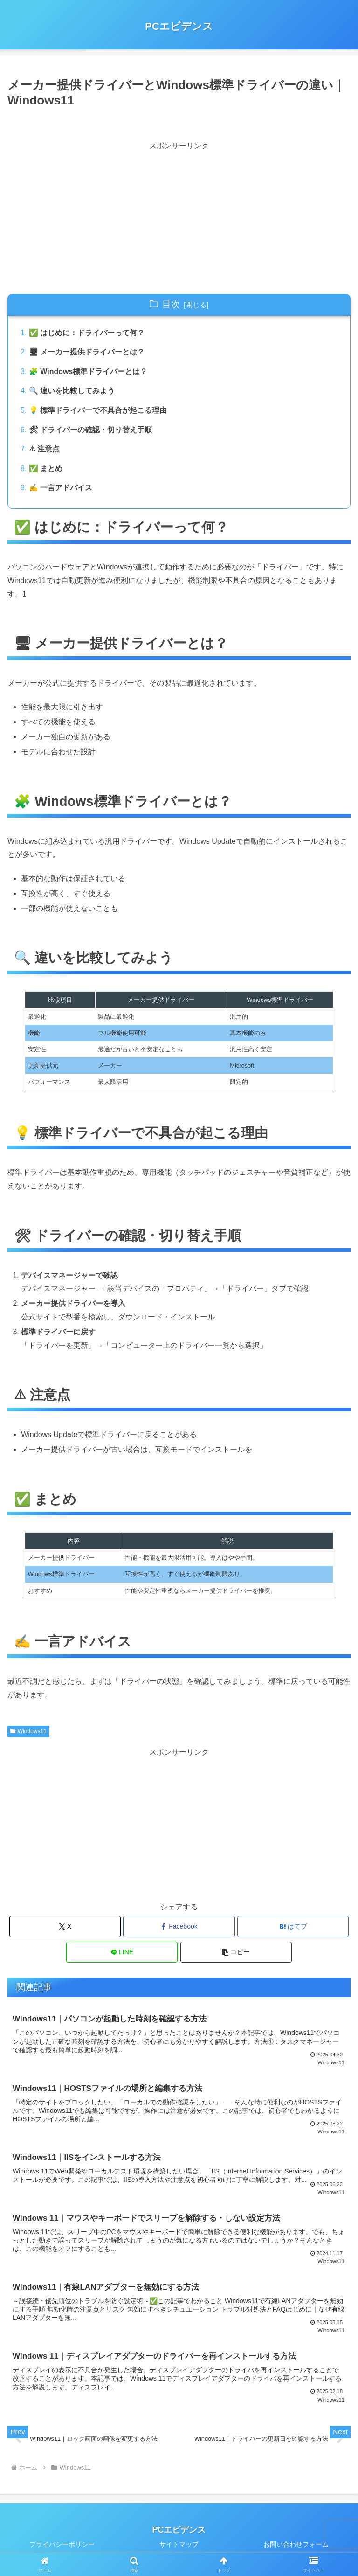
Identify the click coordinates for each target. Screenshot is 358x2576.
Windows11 (28, 1731)
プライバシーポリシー (62, 2545)
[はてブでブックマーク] (293, 1926)
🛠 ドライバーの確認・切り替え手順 (90, 430)
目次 (171, 304)
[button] (236, 1952)
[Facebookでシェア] (178, 1926)
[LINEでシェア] (122, 1952)
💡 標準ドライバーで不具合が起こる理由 (98, 410)
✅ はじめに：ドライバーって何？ (87, 333)
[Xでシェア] (65, 1926)
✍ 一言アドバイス (60, 488)
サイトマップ (179, 2545)
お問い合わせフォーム (296, 2545)
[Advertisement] (93, 218)
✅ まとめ (45, 468)
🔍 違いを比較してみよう (72, 391)
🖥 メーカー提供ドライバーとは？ (87, 352)
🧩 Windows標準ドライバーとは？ (88, 371)
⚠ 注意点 (44, 449)
